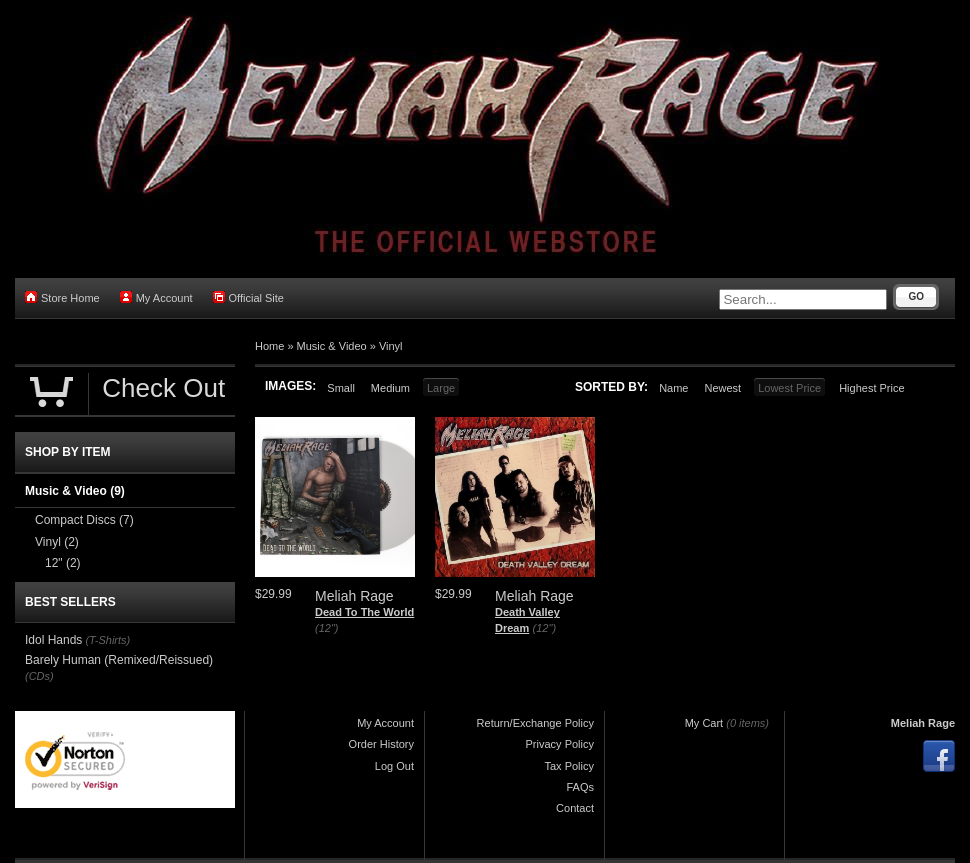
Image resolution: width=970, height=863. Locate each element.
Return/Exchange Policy (535, 723)
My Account (156, 297)
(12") (326, 628)
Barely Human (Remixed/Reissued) (119, 660)
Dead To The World (364, 612)
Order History (381, 744)
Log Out (394, 766)
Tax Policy (569, 766)
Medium (390, 388)
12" (63, 563)
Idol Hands (53, 640)
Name (673, 388)
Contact (575, 808)
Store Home (62, 297)
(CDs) (39, 676)
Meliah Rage (923, 723)
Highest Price (871, 388)
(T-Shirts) (107, 640)
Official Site (248, 297)
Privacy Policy (560, 744)
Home (269, 346)
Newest (722, 388)
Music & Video (332, 346)
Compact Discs (84, 520)
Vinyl (391, 346)
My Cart (704, 723)
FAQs (580, 787)
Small (341, 388)
